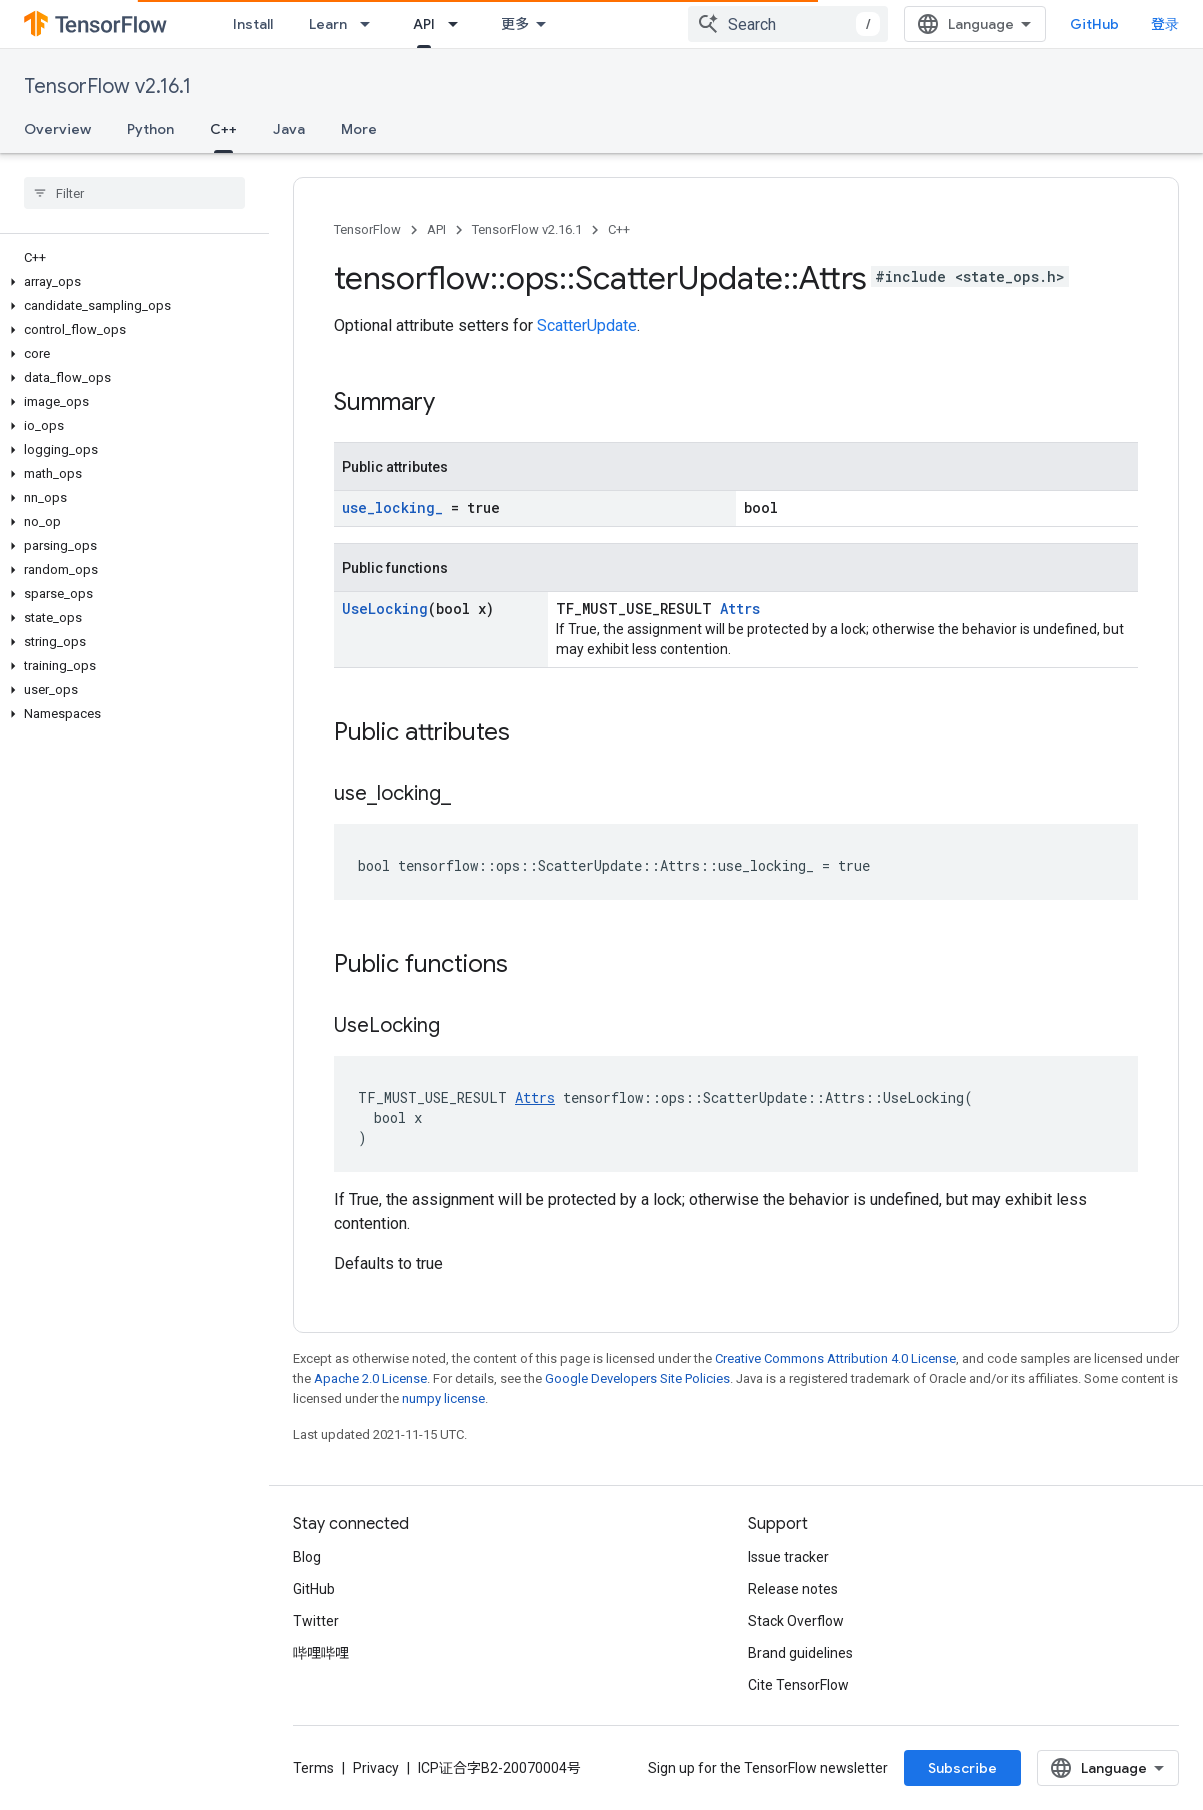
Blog (307, 1557)
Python (150, 129)
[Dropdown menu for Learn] (371, 24)
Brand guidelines (800, 1653)
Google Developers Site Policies (637, 1378)
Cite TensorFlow (798, 1685)
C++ (619, 229)
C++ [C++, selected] (223, 129)
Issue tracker (788, 1557)
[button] (130, 282)
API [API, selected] (424, 24)
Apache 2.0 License (370, 1378)
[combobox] (788, 24)
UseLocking (385, 608)
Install (253, 24)
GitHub (1094, 24)
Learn (328, 24)
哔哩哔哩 (321, 1653)
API (436, 229)
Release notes (793, 1589)
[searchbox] (134, 193)
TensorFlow (367, 229)
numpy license (443, 1398)
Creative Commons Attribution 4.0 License (835, 1358)
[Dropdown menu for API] (459, 24)
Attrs (740, 608)
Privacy (376, 1768)
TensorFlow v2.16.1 (107, 86)
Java (289, 129)
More (359, 129)
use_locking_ (392, 507)
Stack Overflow (796, 1621)
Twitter (316, 1621)
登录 (1165, 24)
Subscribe (962, 1768)
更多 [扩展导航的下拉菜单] (515, 24)
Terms (313, 1768)
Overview (57, 129)
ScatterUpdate (587, 325)
